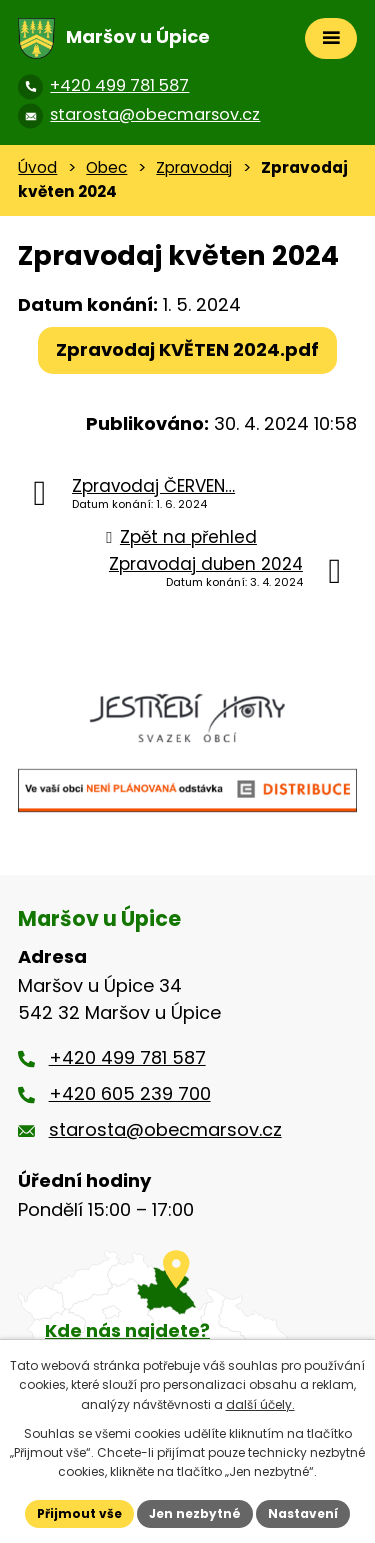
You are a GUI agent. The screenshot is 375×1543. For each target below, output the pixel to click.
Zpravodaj (194, 167)
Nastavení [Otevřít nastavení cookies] (303, 1513)
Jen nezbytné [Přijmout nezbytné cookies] (195, 1513)
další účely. (260, 1404)
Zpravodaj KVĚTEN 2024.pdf (187, 349)
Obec (106, 167)
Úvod (37, 167)
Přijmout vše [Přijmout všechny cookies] (79, 1513)
